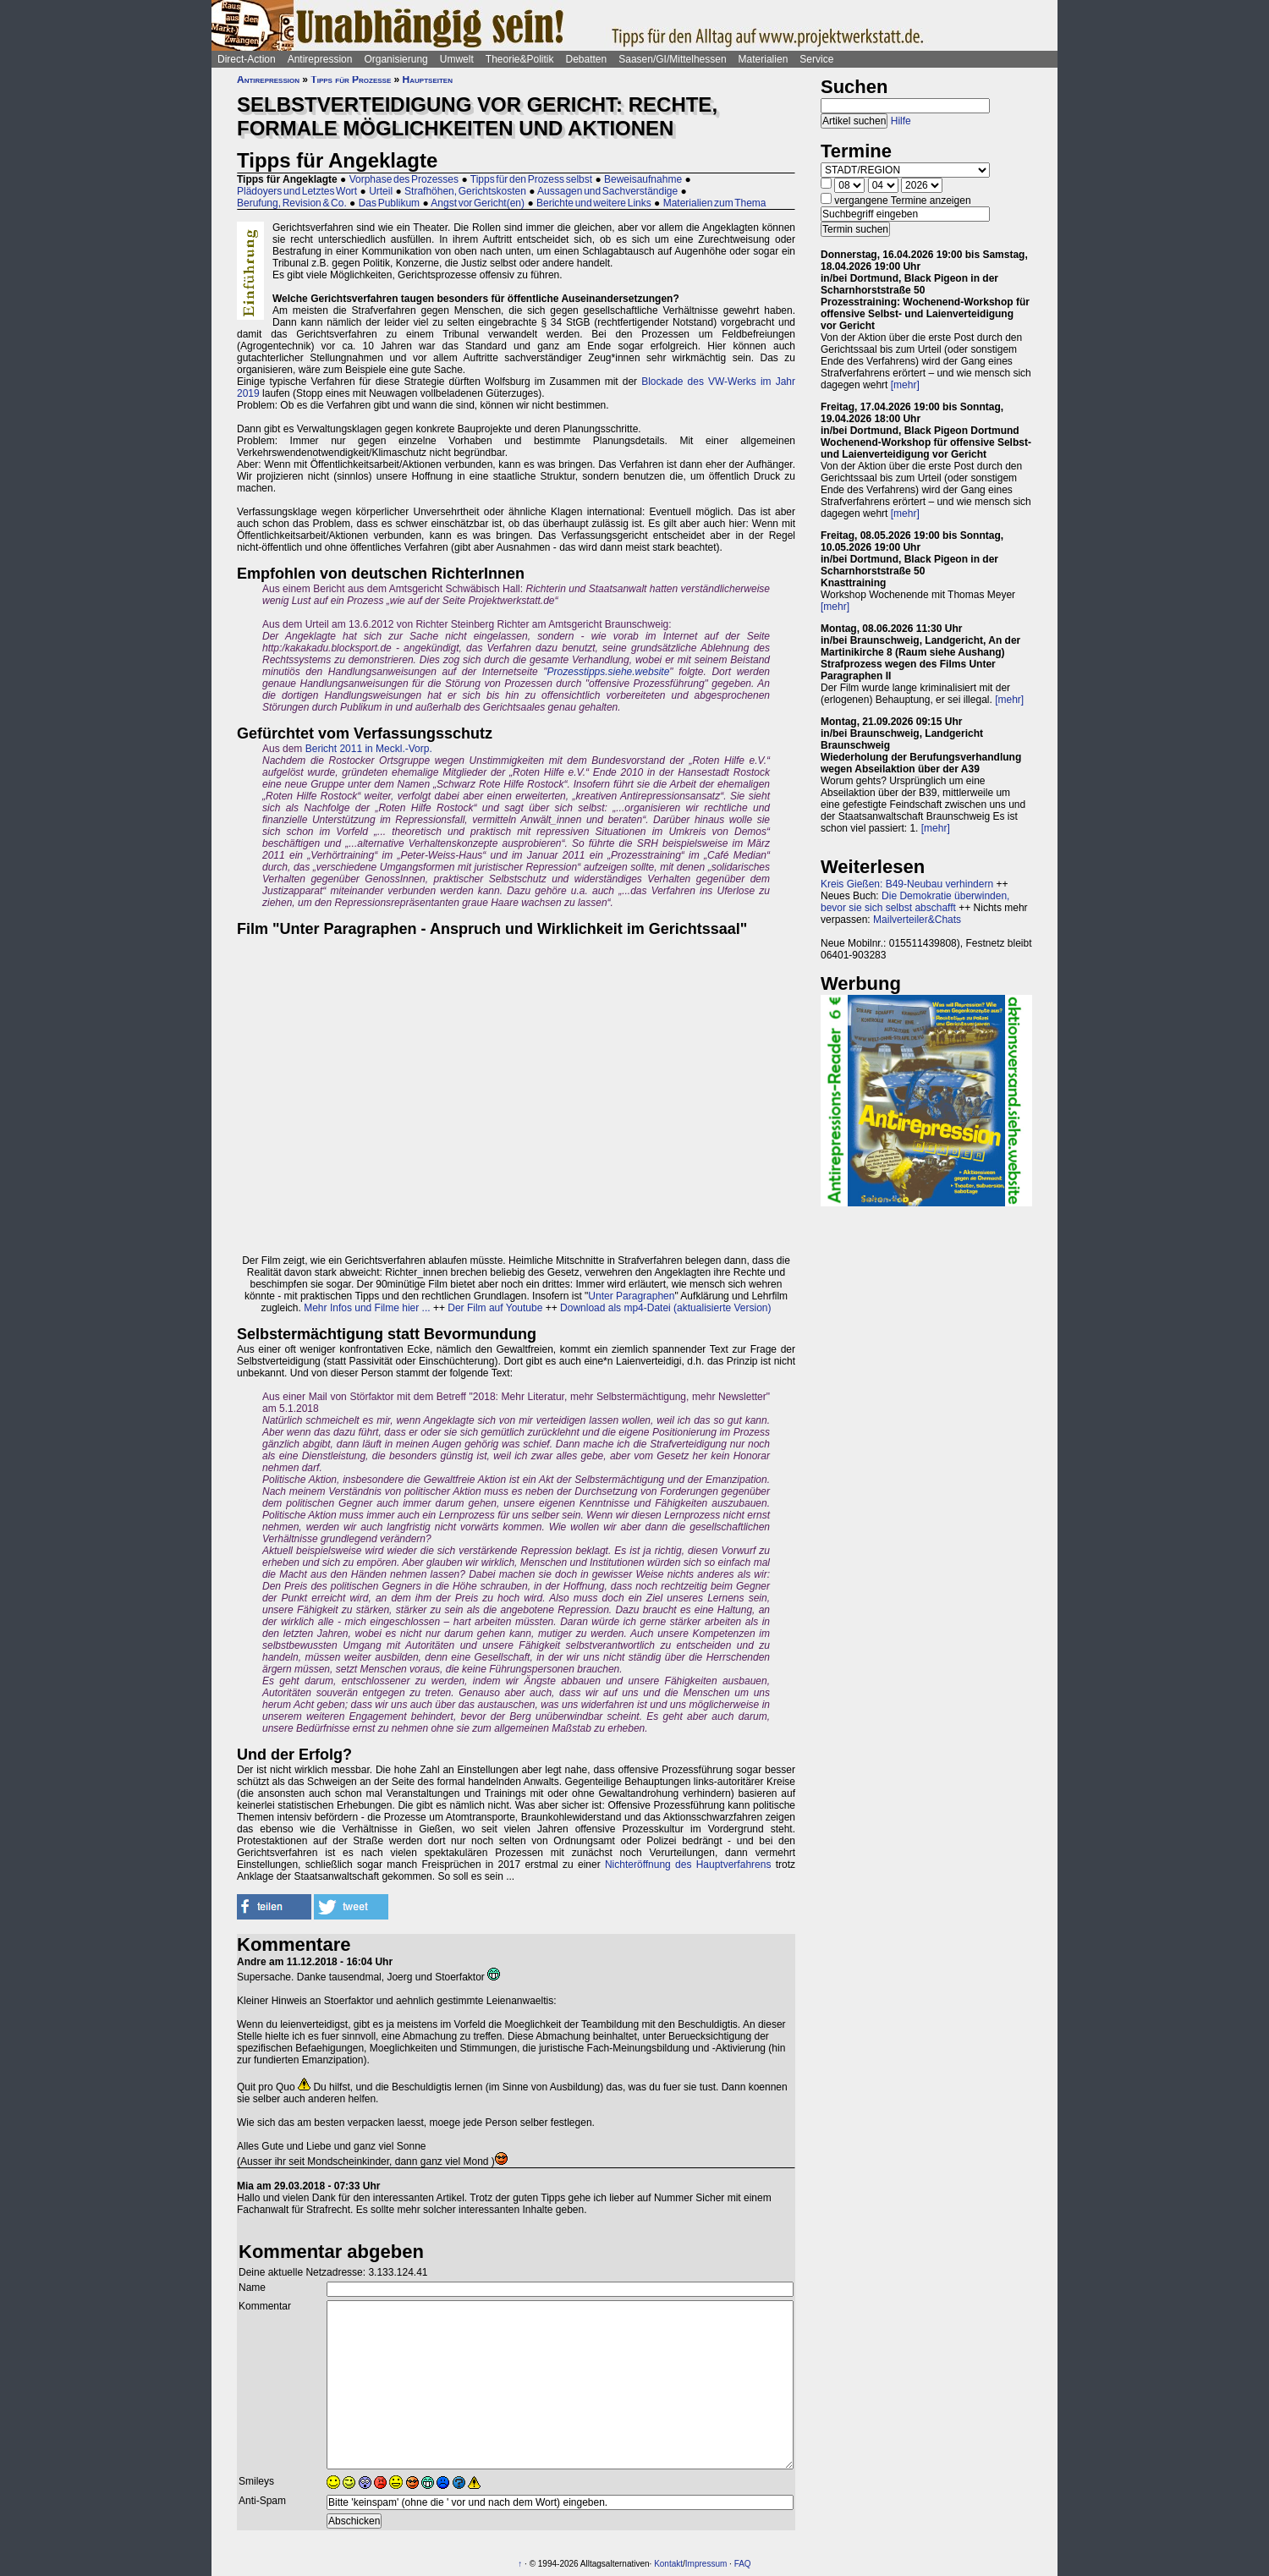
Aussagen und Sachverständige (607, 191)
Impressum (706, 2563)
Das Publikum (389, 203)
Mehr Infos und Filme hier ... (367, 1308)
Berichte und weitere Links (593, 203)
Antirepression (320, 59)
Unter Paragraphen (631, 1296)
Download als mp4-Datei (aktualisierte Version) (665, 1308)
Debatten (586, 59)
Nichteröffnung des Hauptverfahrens (688, 1864)
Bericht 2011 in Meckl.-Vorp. (368, 749)
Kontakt (668, 2563)
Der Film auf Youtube (495, 1308)
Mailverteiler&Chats (917, 919)
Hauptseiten (428, 79)
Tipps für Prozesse (350, 79)
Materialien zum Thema (714, 203)
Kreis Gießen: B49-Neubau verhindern (907, 884)
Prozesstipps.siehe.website (608, 672)
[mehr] (905, 385)
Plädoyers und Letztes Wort (297, 191)
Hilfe (901, 121)
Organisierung (395, 59)
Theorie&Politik (520, 59)
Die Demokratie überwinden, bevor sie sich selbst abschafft (915, 902)
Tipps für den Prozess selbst (531, 179)
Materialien (763, 59)
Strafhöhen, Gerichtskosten (465, 191)
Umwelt (457, 59)
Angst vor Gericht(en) (478, 203)
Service (816, 59)
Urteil (381, 191)
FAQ (742, 2563)
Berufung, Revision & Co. (292, 203)
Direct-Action (246, 59)
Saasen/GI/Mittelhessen (672, 59)
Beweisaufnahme (643, 179)
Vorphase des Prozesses (404, 179)
